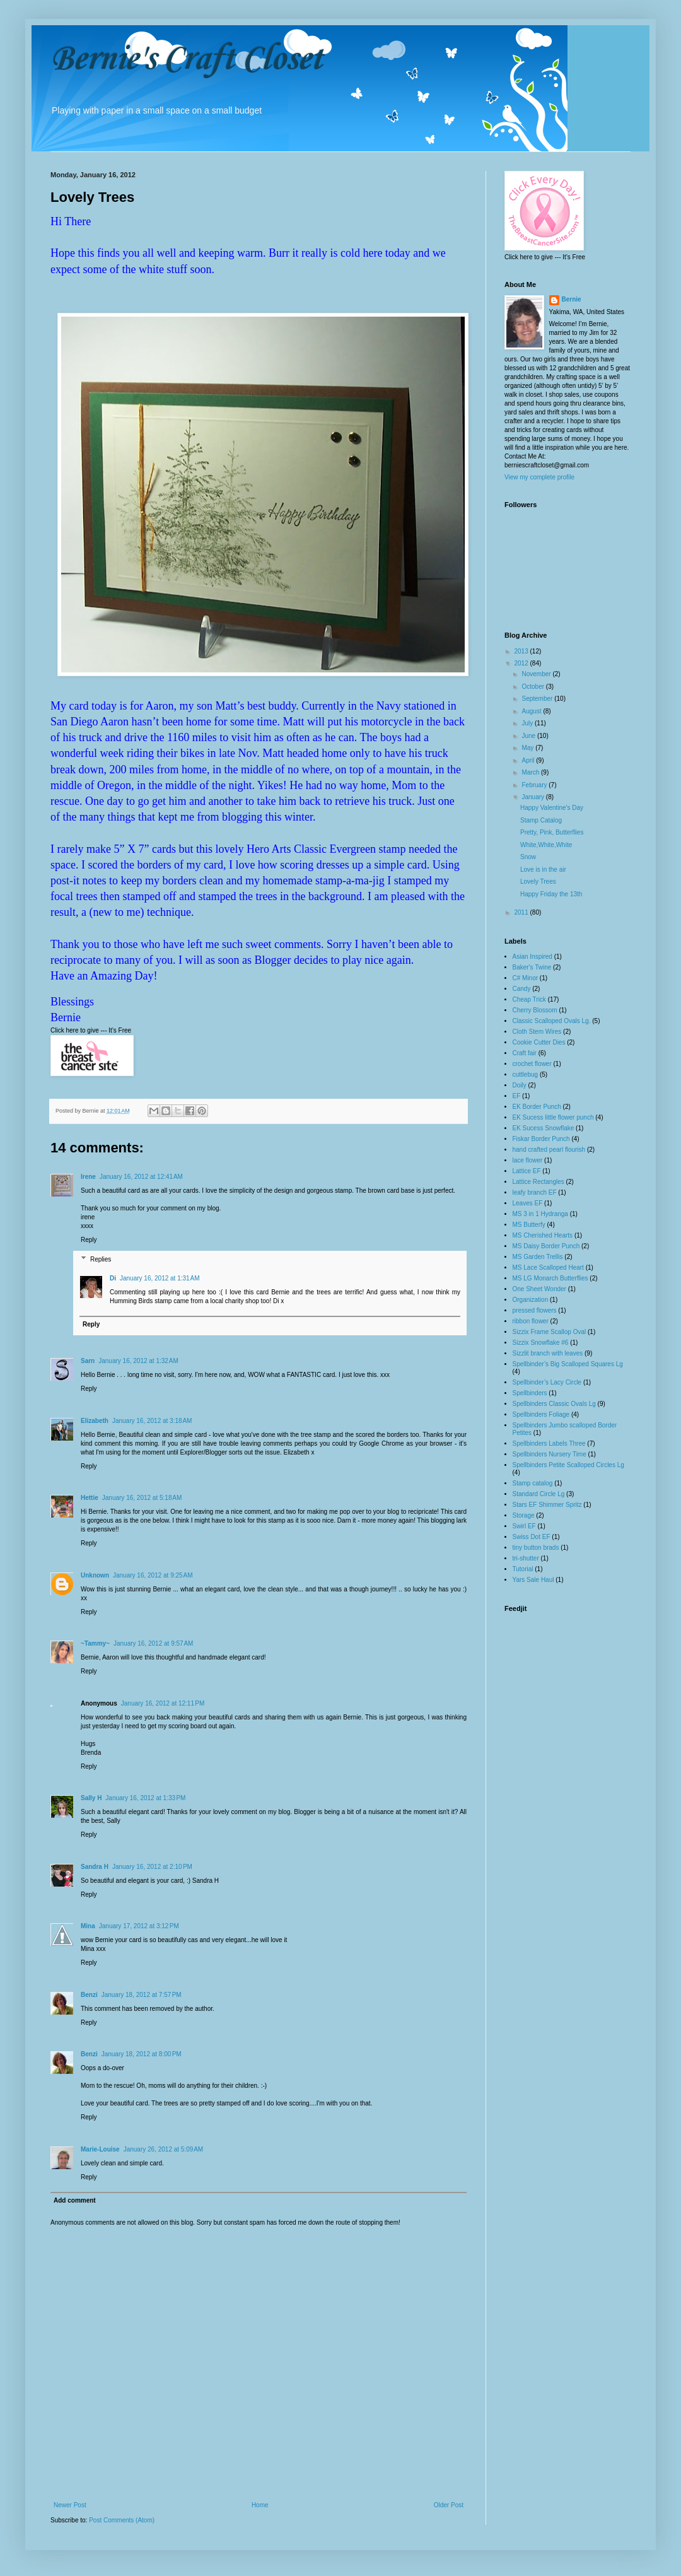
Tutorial (523, 1569)
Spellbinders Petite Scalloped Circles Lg (568, 1464)
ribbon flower (531, 1321)
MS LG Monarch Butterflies (550, 1278)
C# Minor (525, 978)
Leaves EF (528, 1203)
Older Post (448, 2505)
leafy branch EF (535, 1192)
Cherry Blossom (535, 1010)
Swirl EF (524, 1526)
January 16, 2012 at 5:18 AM (142, 1497)
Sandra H (94, 1866)
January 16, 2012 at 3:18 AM (152, 1420)
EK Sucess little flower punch (553, 1117)
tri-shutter (526, 1558)
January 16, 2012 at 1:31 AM (159, 1278)
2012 (522, 663)
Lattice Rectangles (538, 1181)
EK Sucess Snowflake (543, 1128)
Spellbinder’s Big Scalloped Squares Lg (568, 1364)
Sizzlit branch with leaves (548, 1353)
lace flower (528, 1160)
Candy (522, 988)
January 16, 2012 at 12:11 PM (163, 1703)
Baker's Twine (532, 967)
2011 (522, 912)
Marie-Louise (100, 2149)
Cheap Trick (529, 999)
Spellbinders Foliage (541, 1414)
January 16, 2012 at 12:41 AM (141, 1176)
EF (517, 1095)
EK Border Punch (537, 1106)
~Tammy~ (95, 1643)
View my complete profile (539, 477)
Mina (88, 1926)
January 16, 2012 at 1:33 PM (145, 1797)
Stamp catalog (533, 1483)
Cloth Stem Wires (537, 1031)
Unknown (95, 1575)
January (533, 796)
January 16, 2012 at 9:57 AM (153, 1643)
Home (260, 2505)
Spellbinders (530, 1393)
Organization (531, 1299)
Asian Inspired (532, 956)
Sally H (91, 1797)
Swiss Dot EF (531, 1536)
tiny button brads (536, 1547)
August (532, 711)
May (528, 747)
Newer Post (70, 2505)
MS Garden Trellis (538, 1256)
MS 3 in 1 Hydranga (540, 1213)
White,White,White (546, 844)
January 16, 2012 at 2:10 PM (152, 1866)
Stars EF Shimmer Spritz (547, 1504)
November (536, 673)
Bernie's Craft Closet (186, 59)
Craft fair (525, 1053)
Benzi (89, 1994)
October (533, 686)
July (528, 723)
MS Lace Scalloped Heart (548, 1267)
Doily (520, 1085)
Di (113, 1278)
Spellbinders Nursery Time (549, 1454)
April (528, 760)
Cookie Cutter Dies (539, 1042)
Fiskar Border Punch (541, 1138)
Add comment (75, 2200)
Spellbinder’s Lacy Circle (547, 1382)
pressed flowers (535, 1310)
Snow (528, 856)
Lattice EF (527, 1171)
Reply (89, 1239)
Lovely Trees (538, 881)
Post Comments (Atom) (121, 2520)
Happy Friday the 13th (551, 894)
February (535, 785)
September (537, 698)
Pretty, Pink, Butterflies (551, 832)
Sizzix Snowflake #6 (541, 1342)
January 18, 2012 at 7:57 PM (142, 1994)
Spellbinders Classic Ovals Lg (554, 1403)
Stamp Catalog (541, 820)
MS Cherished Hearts (543, 1235)
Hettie (89, 1497)
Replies (100, 1259)
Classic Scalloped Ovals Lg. (552, 1020)
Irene (88, 1176)
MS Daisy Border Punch (546, 1246)
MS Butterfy (529, 1224)
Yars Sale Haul (533, 1579)
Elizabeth (94, 1420)
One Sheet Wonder (539, 1288)
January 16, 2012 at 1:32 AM (138, 1360)
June (529, 735)
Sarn (88, 1360)
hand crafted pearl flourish (549, 1149)
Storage (524, 1515)
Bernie (571, 299)
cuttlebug (525, 1074)
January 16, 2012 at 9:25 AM (152, 1575)
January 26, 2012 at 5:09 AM (163, 2149)
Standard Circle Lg (539, 1493)
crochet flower (532, 1063)
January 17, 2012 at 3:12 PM (139, 1926)
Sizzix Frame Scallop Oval (549, 1331)
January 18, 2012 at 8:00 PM (142, 2054)
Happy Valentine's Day (551, 807)
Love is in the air (543, 869)
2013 (522, 651)
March (531, 772)
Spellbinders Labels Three (549, 1443)
